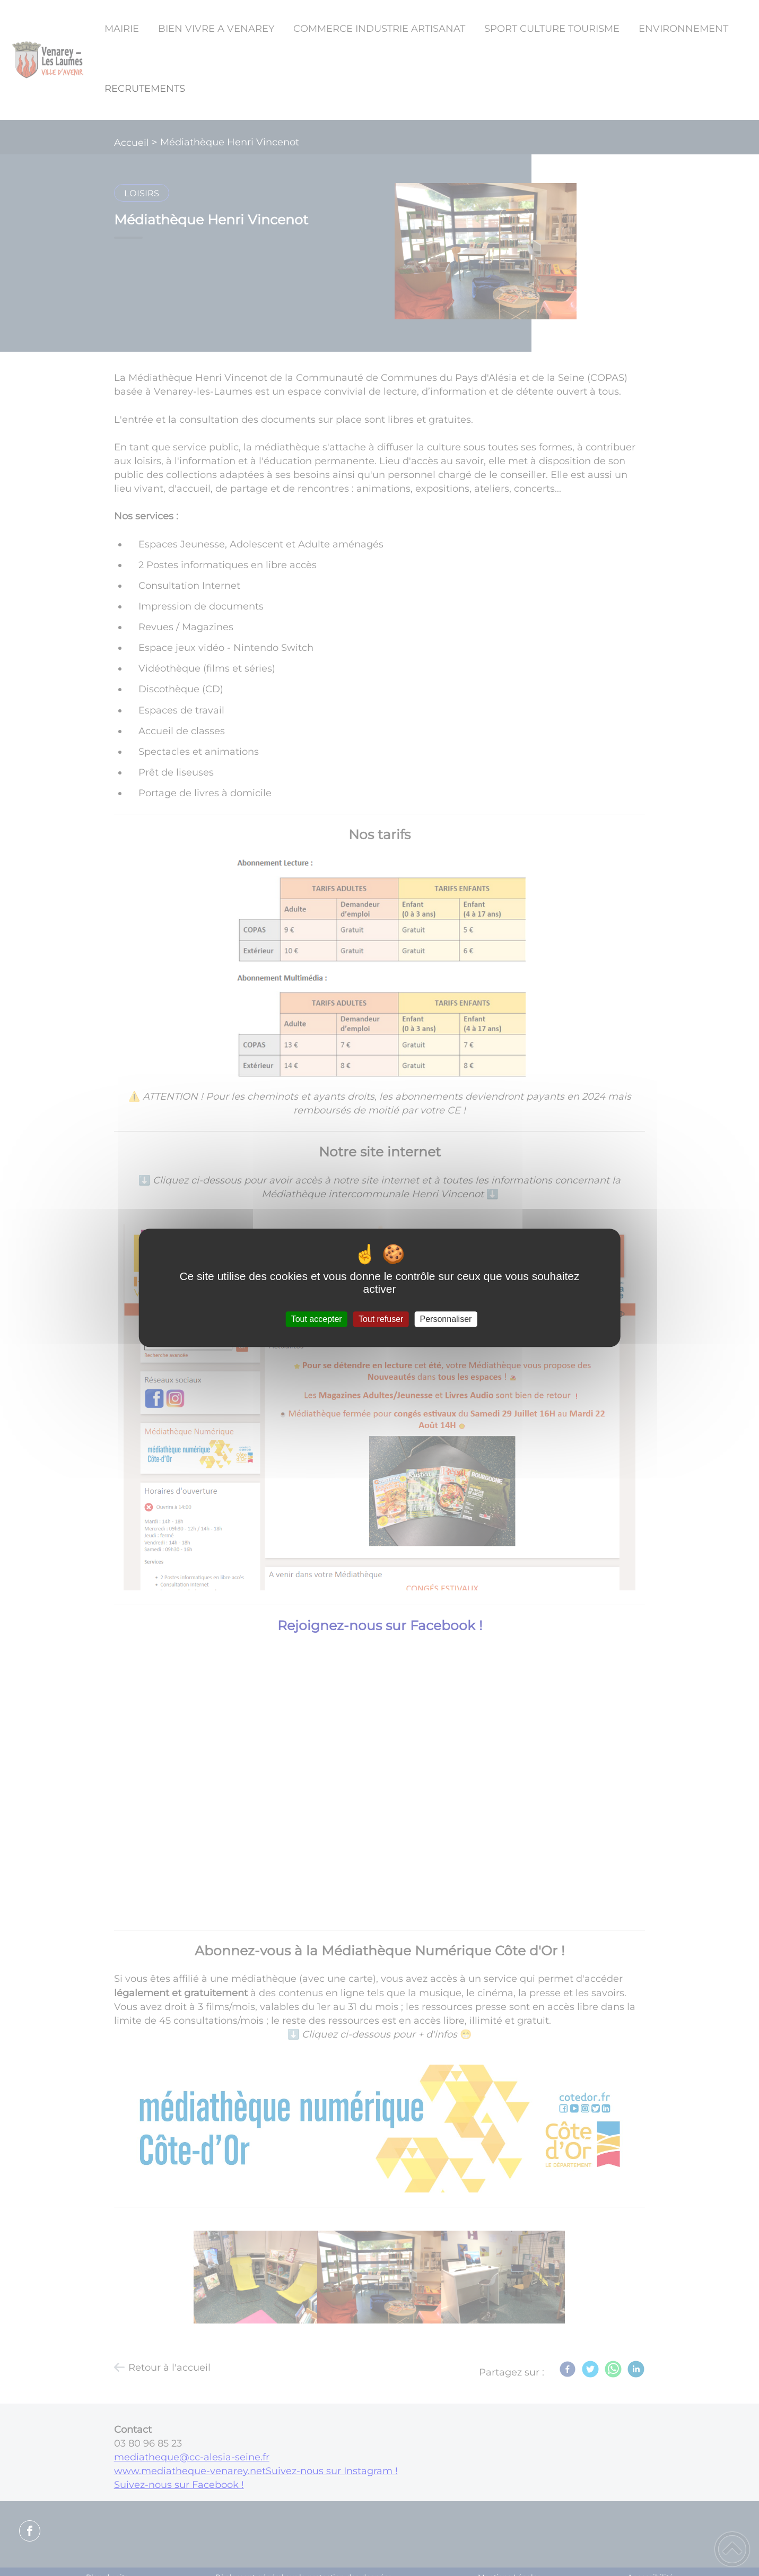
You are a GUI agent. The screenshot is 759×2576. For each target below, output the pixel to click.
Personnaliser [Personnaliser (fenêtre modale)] (446, 1319)
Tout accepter (316, 1319)
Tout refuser (381, 1319)
